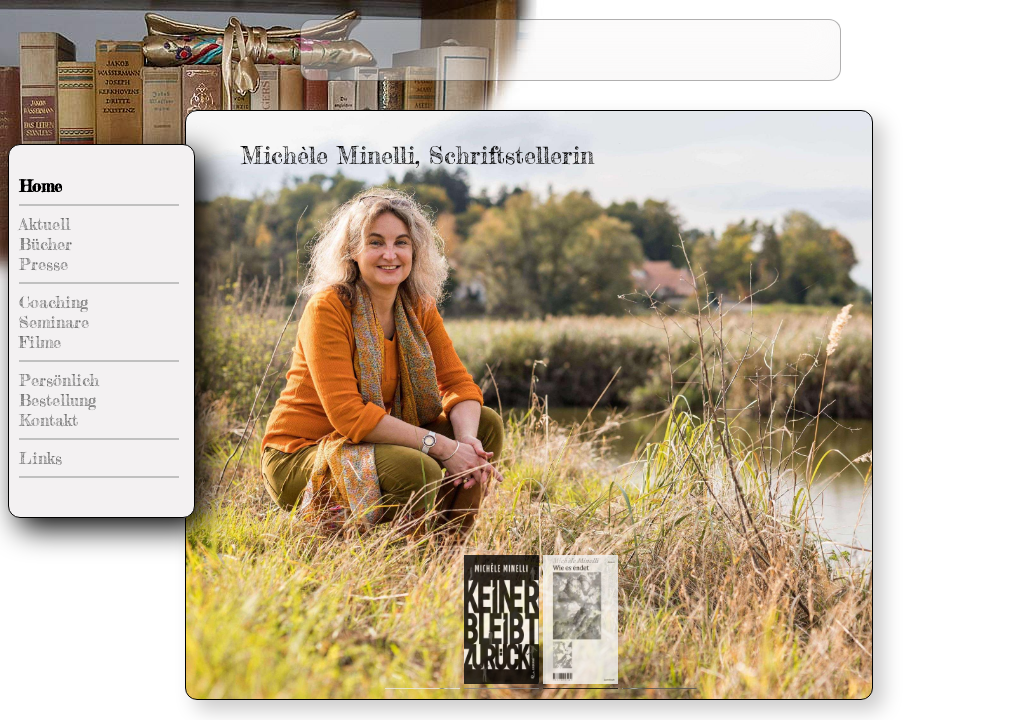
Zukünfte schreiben (754, 34)
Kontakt (48, 420)
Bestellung (57, 400)
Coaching (53, 302)
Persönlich (59, 380)
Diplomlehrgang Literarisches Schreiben (689, 64)
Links (40, 458)
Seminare (54, 322)
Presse (43, 264)
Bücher (45, 244)
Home (40, 186)
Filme (40, 342)
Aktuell (44, 224)
